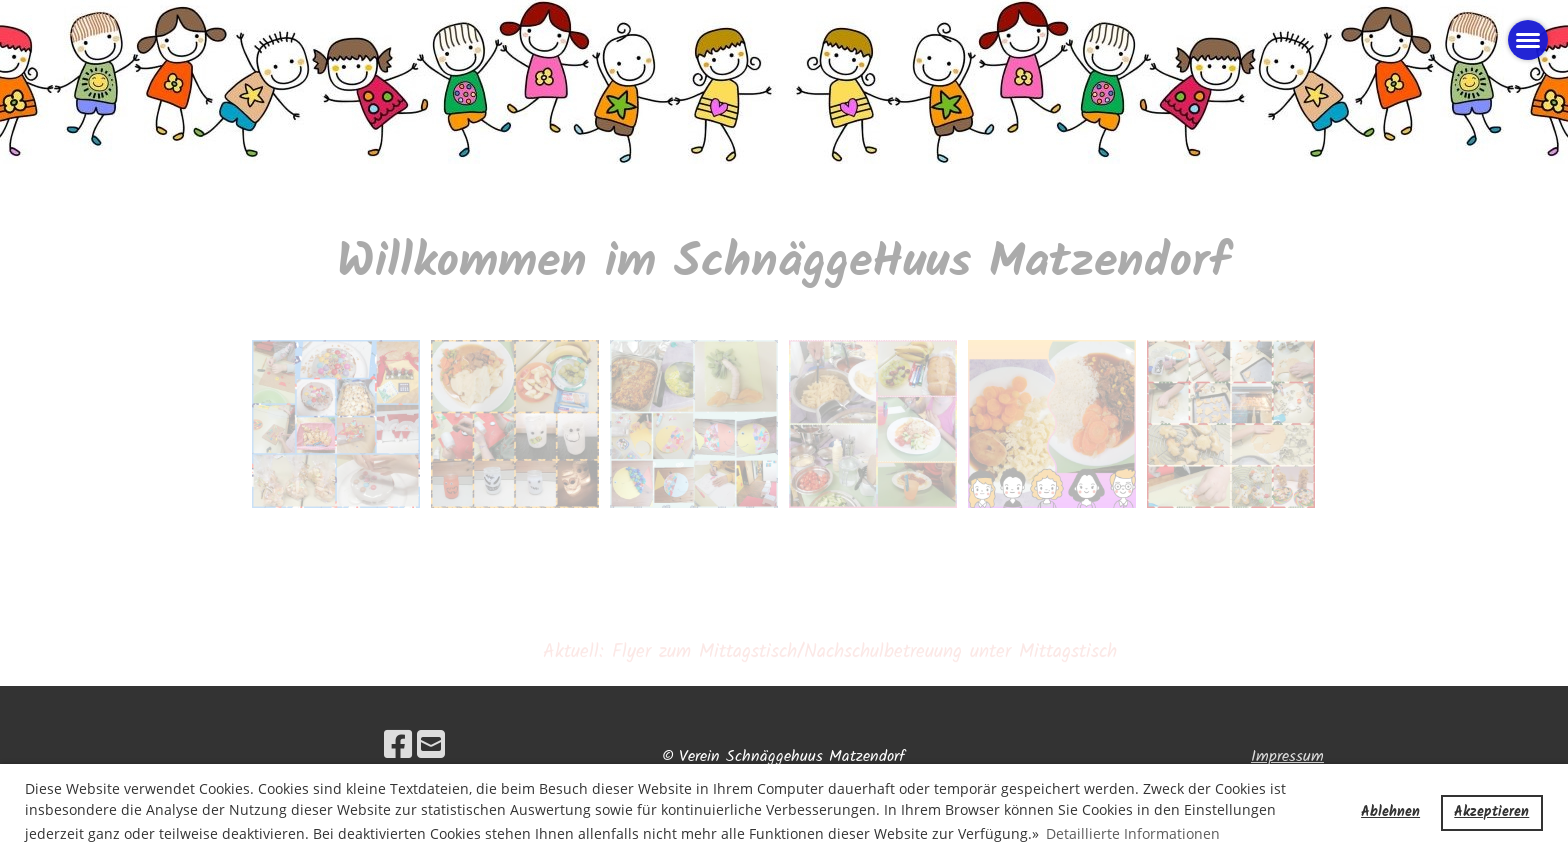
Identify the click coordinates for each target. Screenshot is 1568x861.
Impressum (1287, 756)
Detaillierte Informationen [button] (1133, 833)
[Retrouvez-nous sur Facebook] (398, 747)
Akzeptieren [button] (1491, 812)
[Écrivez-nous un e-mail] (431, 747)
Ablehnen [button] (1390, 812)
